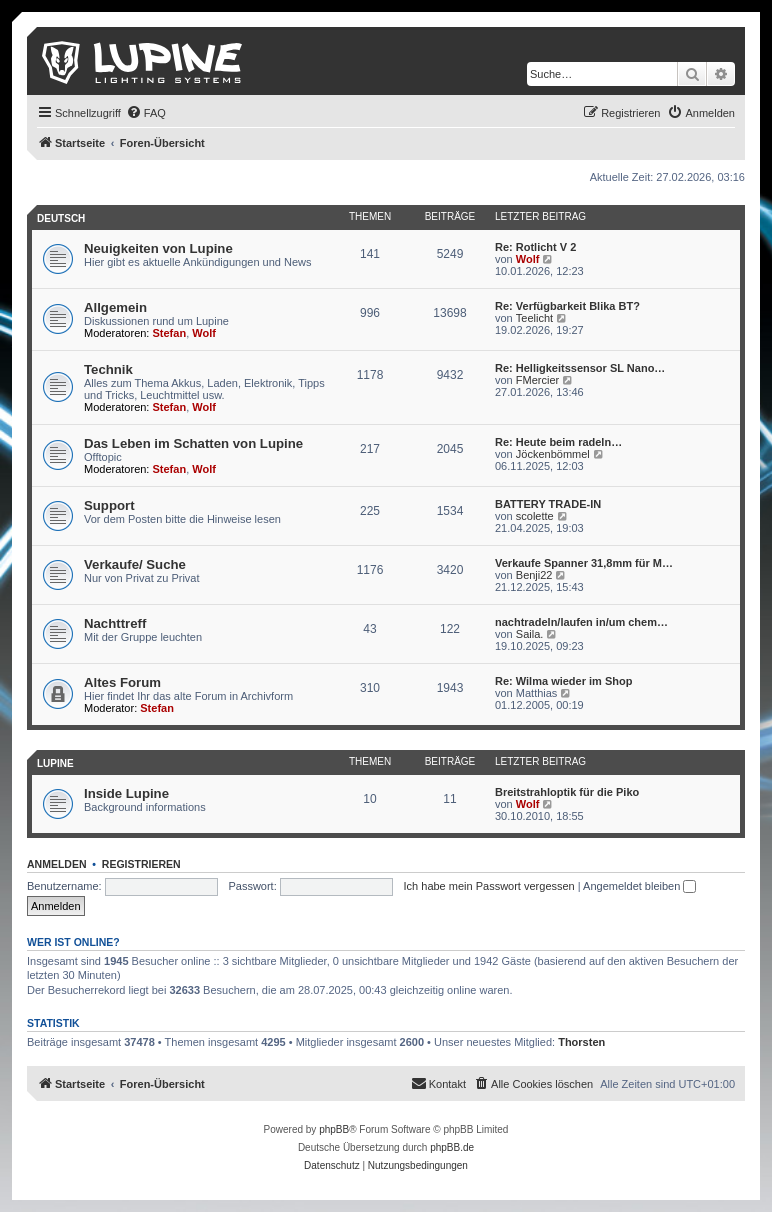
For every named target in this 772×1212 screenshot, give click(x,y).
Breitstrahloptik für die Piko (567, 792)
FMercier (537, 380)
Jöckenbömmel (553, 454)
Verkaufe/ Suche (135, 564)
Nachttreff (115, 623)
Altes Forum (122, 682)
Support (109, 505)
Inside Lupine (126, 793)
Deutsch (61, 218)
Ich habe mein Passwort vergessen (489, 886)
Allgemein (115, 307)
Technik (108, 369)
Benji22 (534, 575)
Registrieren (141, 864)
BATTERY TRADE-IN (548, 504)
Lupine (55, 763)
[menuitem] (146, 113)
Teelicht (534, 318)
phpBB (334, 1129)
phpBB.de (452, 1147)
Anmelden (57, 864)
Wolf (528, 259)
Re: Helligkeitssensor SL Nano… (580, 368)
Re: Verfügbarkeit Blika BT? (567, 306)
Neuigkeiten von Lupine (158, 248)
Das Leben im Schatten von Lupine (193, 443)
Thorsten (581, 1042)
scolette (535, 516)
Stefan (170, 333)
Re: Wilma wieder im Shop (563, 681)
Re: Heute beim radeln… (558, 442)
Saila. (530, 634)
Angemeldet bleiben (639, 886)
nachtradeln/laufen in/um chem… (581, 622)
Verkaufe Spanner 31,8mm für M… (584, 563)
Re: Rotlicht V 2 (535, 247)
